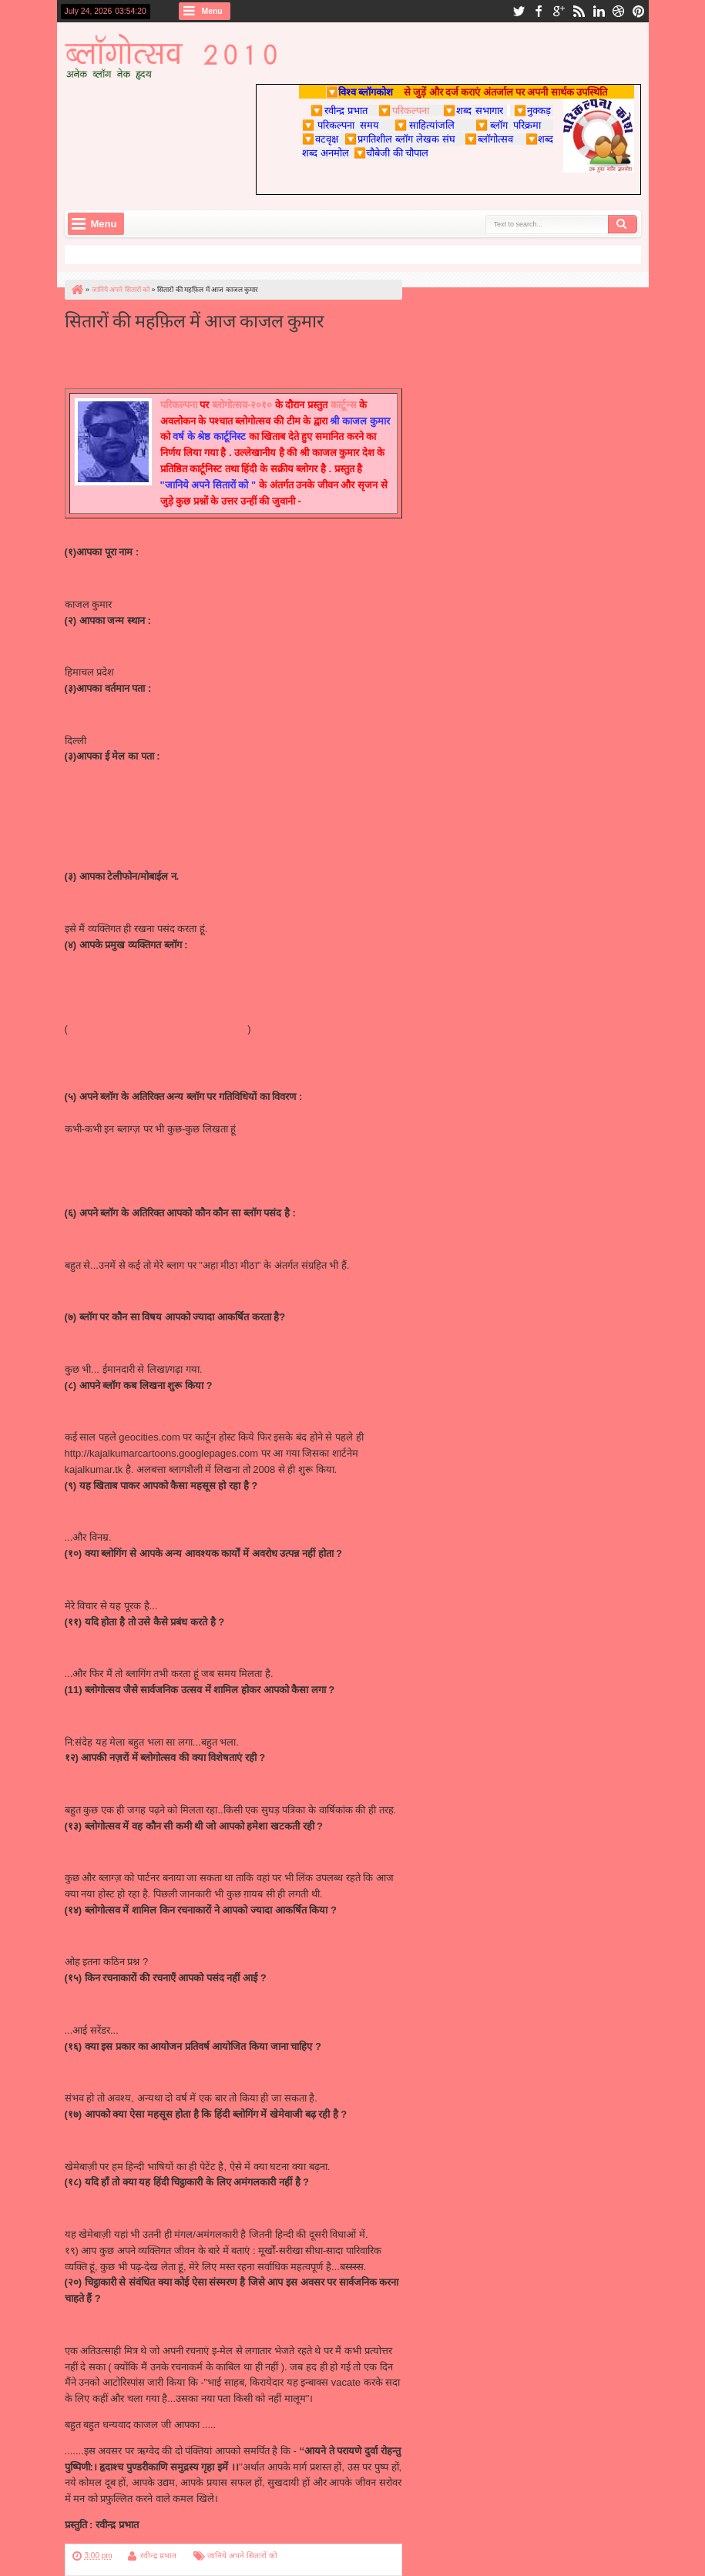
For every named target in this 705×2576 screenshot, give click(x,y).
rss (579, 11)
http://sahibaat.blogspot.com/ (129, 1045)
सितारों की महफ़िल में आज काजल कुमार (194, 319)
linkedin (599, 11)
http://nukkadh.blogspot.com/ (129, 1196)
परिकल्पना (403, 110)
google (559, 11)
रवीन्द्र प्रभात (158, 2555)
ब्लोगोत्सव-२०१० (242, 405)
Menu (212, 11)
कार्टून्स (344, 405)
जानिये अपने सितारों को (242, 2555)
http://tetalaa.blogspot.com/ (125, 1145)
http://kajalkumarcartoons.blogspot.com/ (156, 1029)
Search (622, 224)
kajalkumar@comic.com (118, 808)
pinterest (639, 11)
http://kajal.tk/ (94, 976)
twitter (519, 11)
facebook (539, 11)
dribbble (619, 11)
